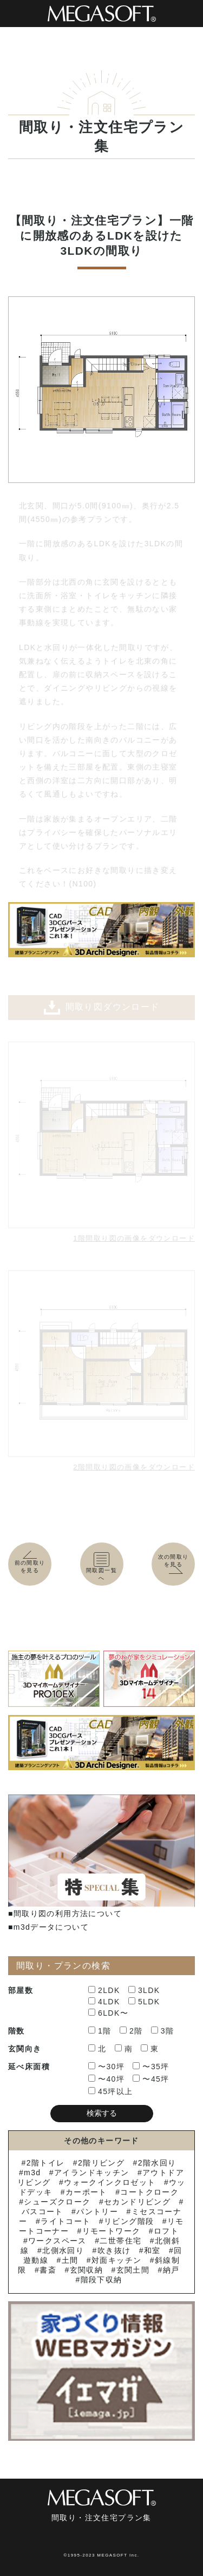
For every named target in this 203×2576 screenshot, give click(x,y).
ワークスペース (57, 2240)
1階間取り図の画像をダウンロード (134, 1238)
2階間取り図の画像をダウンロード (134, 1467)
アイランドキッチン (91, 2172)
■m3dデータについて (48, 1927)
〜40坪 (106, 2079)
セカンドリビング (137, 2201)
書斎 (48, 2270)
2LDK (104, 1990)
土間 (70, 2260)
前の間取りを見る (30, 1563)
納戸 (171, 2270)
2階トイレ (46, 2162)
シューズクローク (57, 2201)
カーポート (86, 2192)
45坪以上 (110, 2091)
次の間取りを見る (175, 1564)
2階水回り (157, 2162)
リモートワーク (111, 2231)
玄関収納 (86, 2270)
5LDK (144, 2001)
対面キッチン (116, 2260)
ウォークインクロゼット (109, 2182)
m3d (32, 2172)
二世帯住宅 (120, 2240)
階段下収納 (101, 2279)
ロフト (166, 2231)
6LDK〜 (108, 2013)
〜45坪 (151, 2079)
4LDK (104, 2001)
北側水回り (63, 2250)
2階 (131, 2031)
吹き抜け (114, 2250)
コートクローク (149, 2192)
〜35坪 (151, 2066)
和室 (152, 2250)
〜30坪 (106, 2066)
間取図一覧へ (102, 1567)
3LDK (144, 1990)
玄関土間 (133, 2270)
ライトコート (65, 2221)
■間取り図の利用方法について (65, 1913)
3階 (162, 2031)
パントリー (97, 2211)
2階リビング (101, 2162)
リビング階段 (129, 2221)
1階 (100, 2031)
